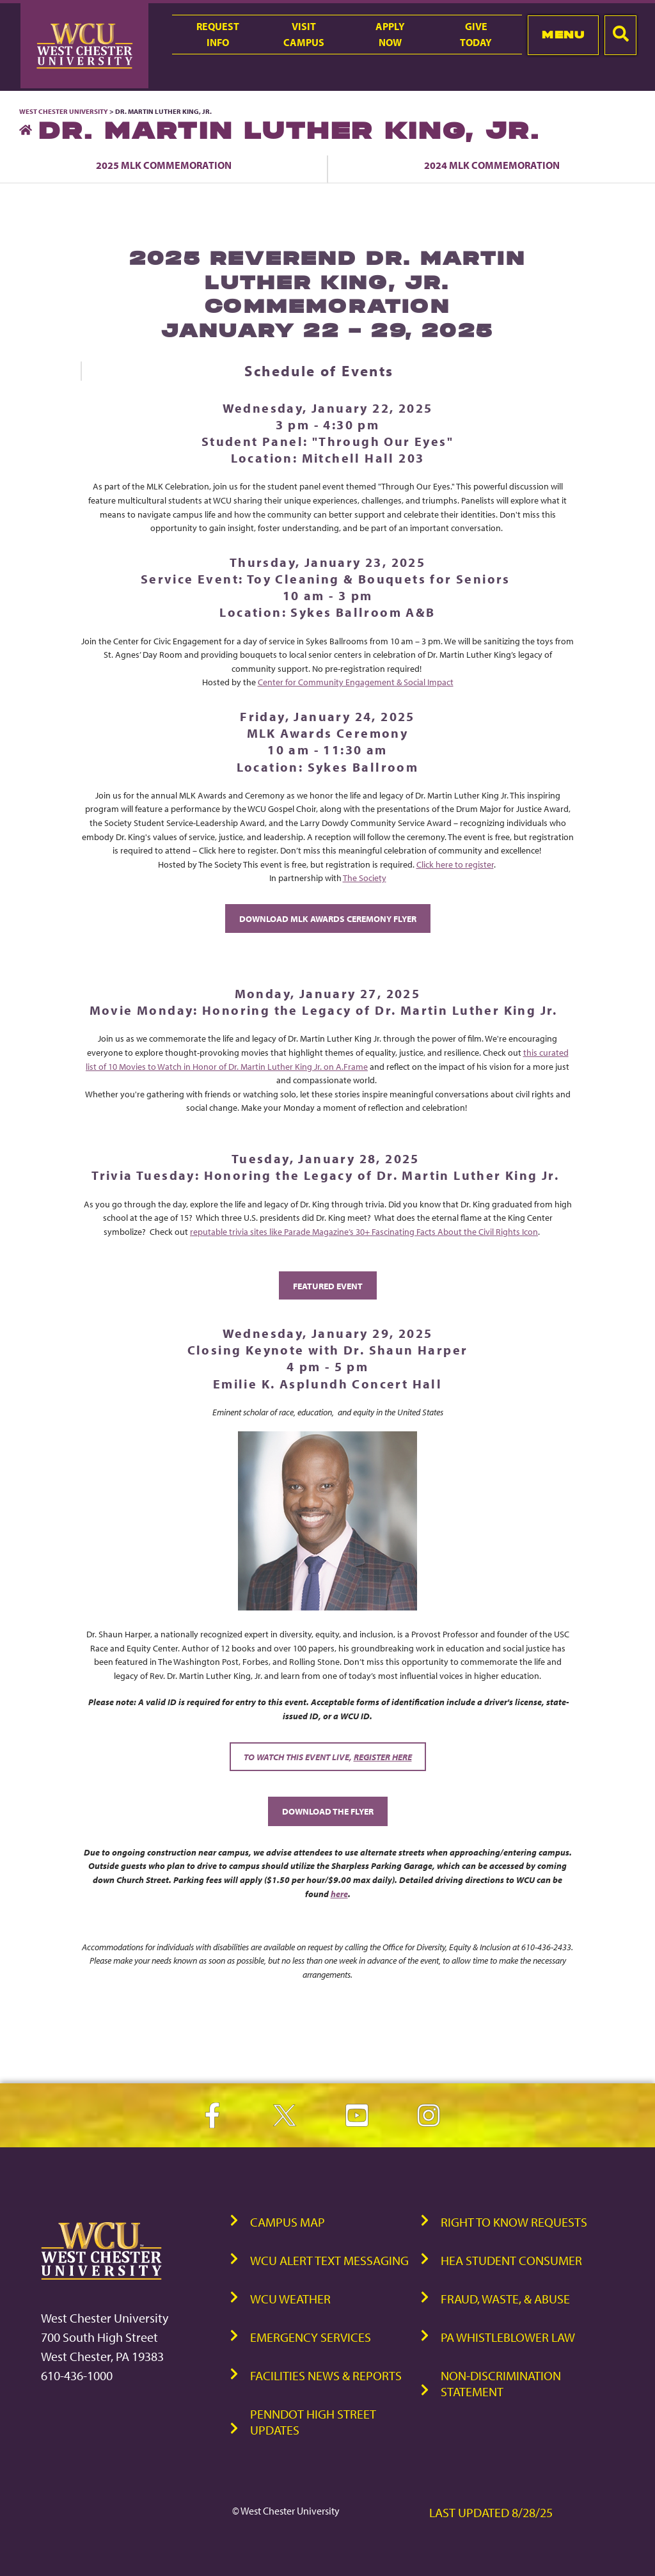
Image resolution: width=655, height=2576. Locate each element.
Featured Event (328, 1286)
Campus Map (287, 2222)
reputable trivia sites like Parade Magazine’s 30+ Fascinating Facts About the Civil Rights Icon (364, 1231)
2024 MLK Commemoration (492, 165)
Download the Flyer (328, 1811)
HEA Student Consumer (511, 2260)
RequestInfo (217, 34)
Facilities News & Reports (326, 2375)
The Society (364, 877)
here (339, 1894)
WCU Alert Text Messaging (329, 2260)
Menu (563, 35)
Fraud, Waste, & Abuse (505, 2299)
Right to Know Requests (514, 2222)
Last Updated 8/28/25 (491, 2512)
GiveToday (476, 34)
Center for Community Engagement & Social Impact (356, 682)
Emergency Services (310, 2337)
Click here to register (455, 864)
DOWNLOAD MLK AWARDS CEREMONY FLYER (327, 918)
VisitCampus (303, 34)
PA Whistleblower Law (508, 2337)
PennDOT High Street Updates (313, 2422)
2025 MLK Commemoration (164, 165)
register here (383, 1757)
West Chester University (63, 111)
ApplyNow (390, 34)
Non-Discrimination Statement (501, 2383)
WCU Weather (290, 2299)
